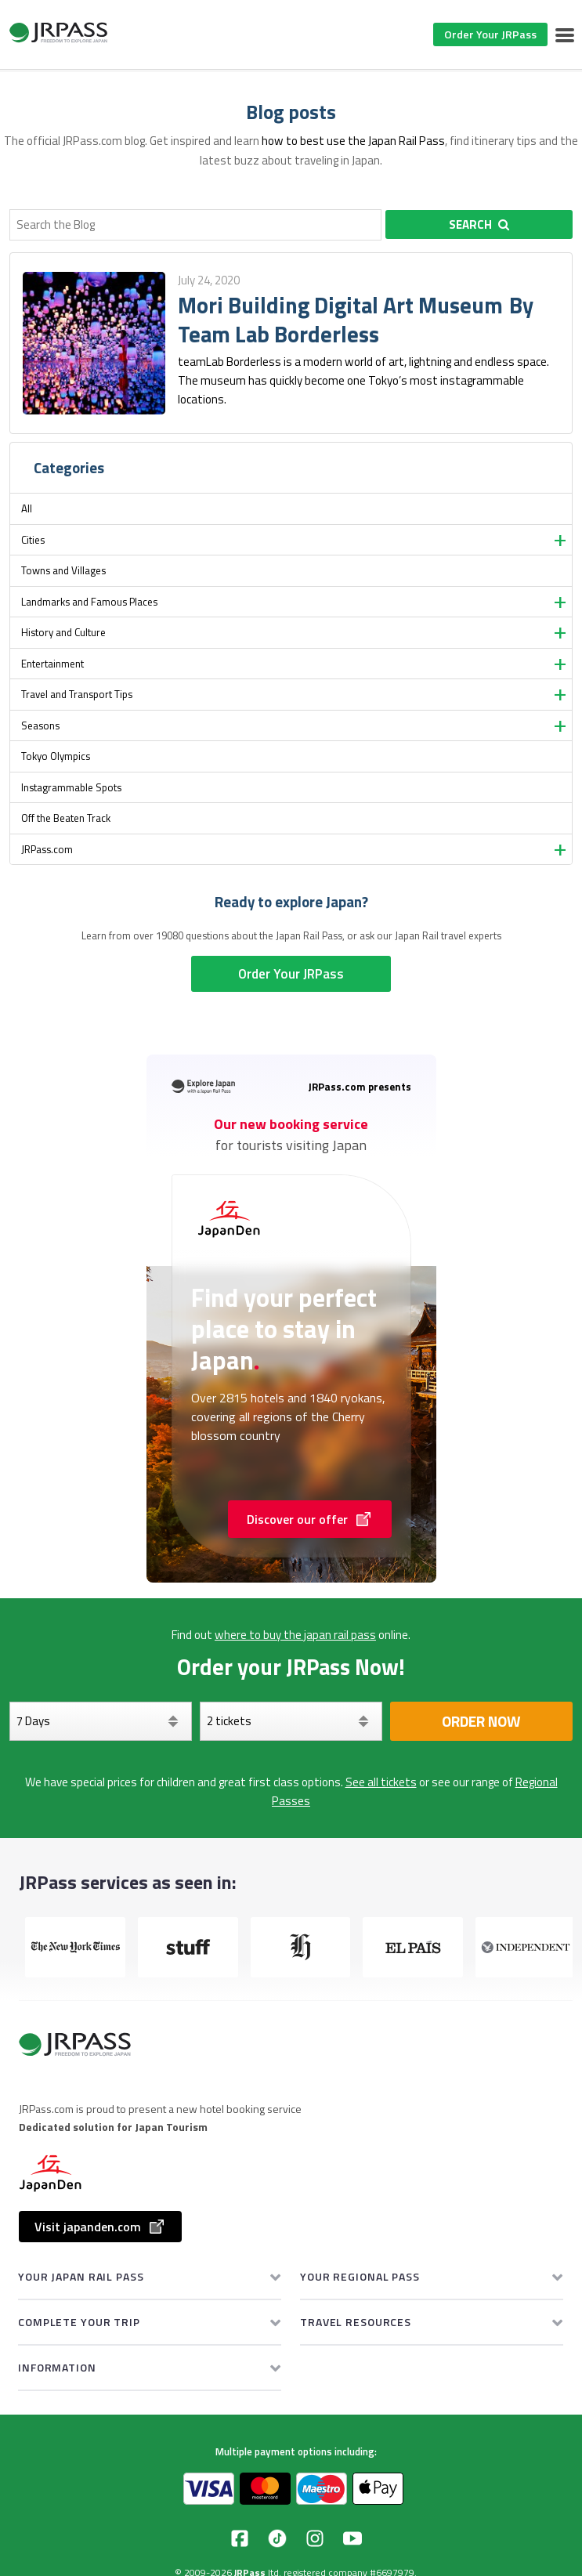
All (26, 508)
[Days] (100, 1721)
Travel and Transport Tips (76, 694)
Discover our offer (310, 1519)
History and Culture (63, 632)
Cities (33, 540)
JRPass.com (47, 849)
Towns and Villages (63, 570)
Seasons (40, 725)
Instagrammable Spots (71, 787)
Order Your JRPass (490, 34)
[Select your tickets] (291, 1721)
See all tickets (381, 1782)
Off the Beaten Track (65, 818)
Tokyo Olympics (55, 756)
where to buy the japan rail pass (295, 1635)
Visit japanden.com (100, 2226)
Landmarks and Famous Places (89, 602)
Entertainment (52, 663)
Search (479, 224)
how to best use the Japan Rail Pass (353, 141)
